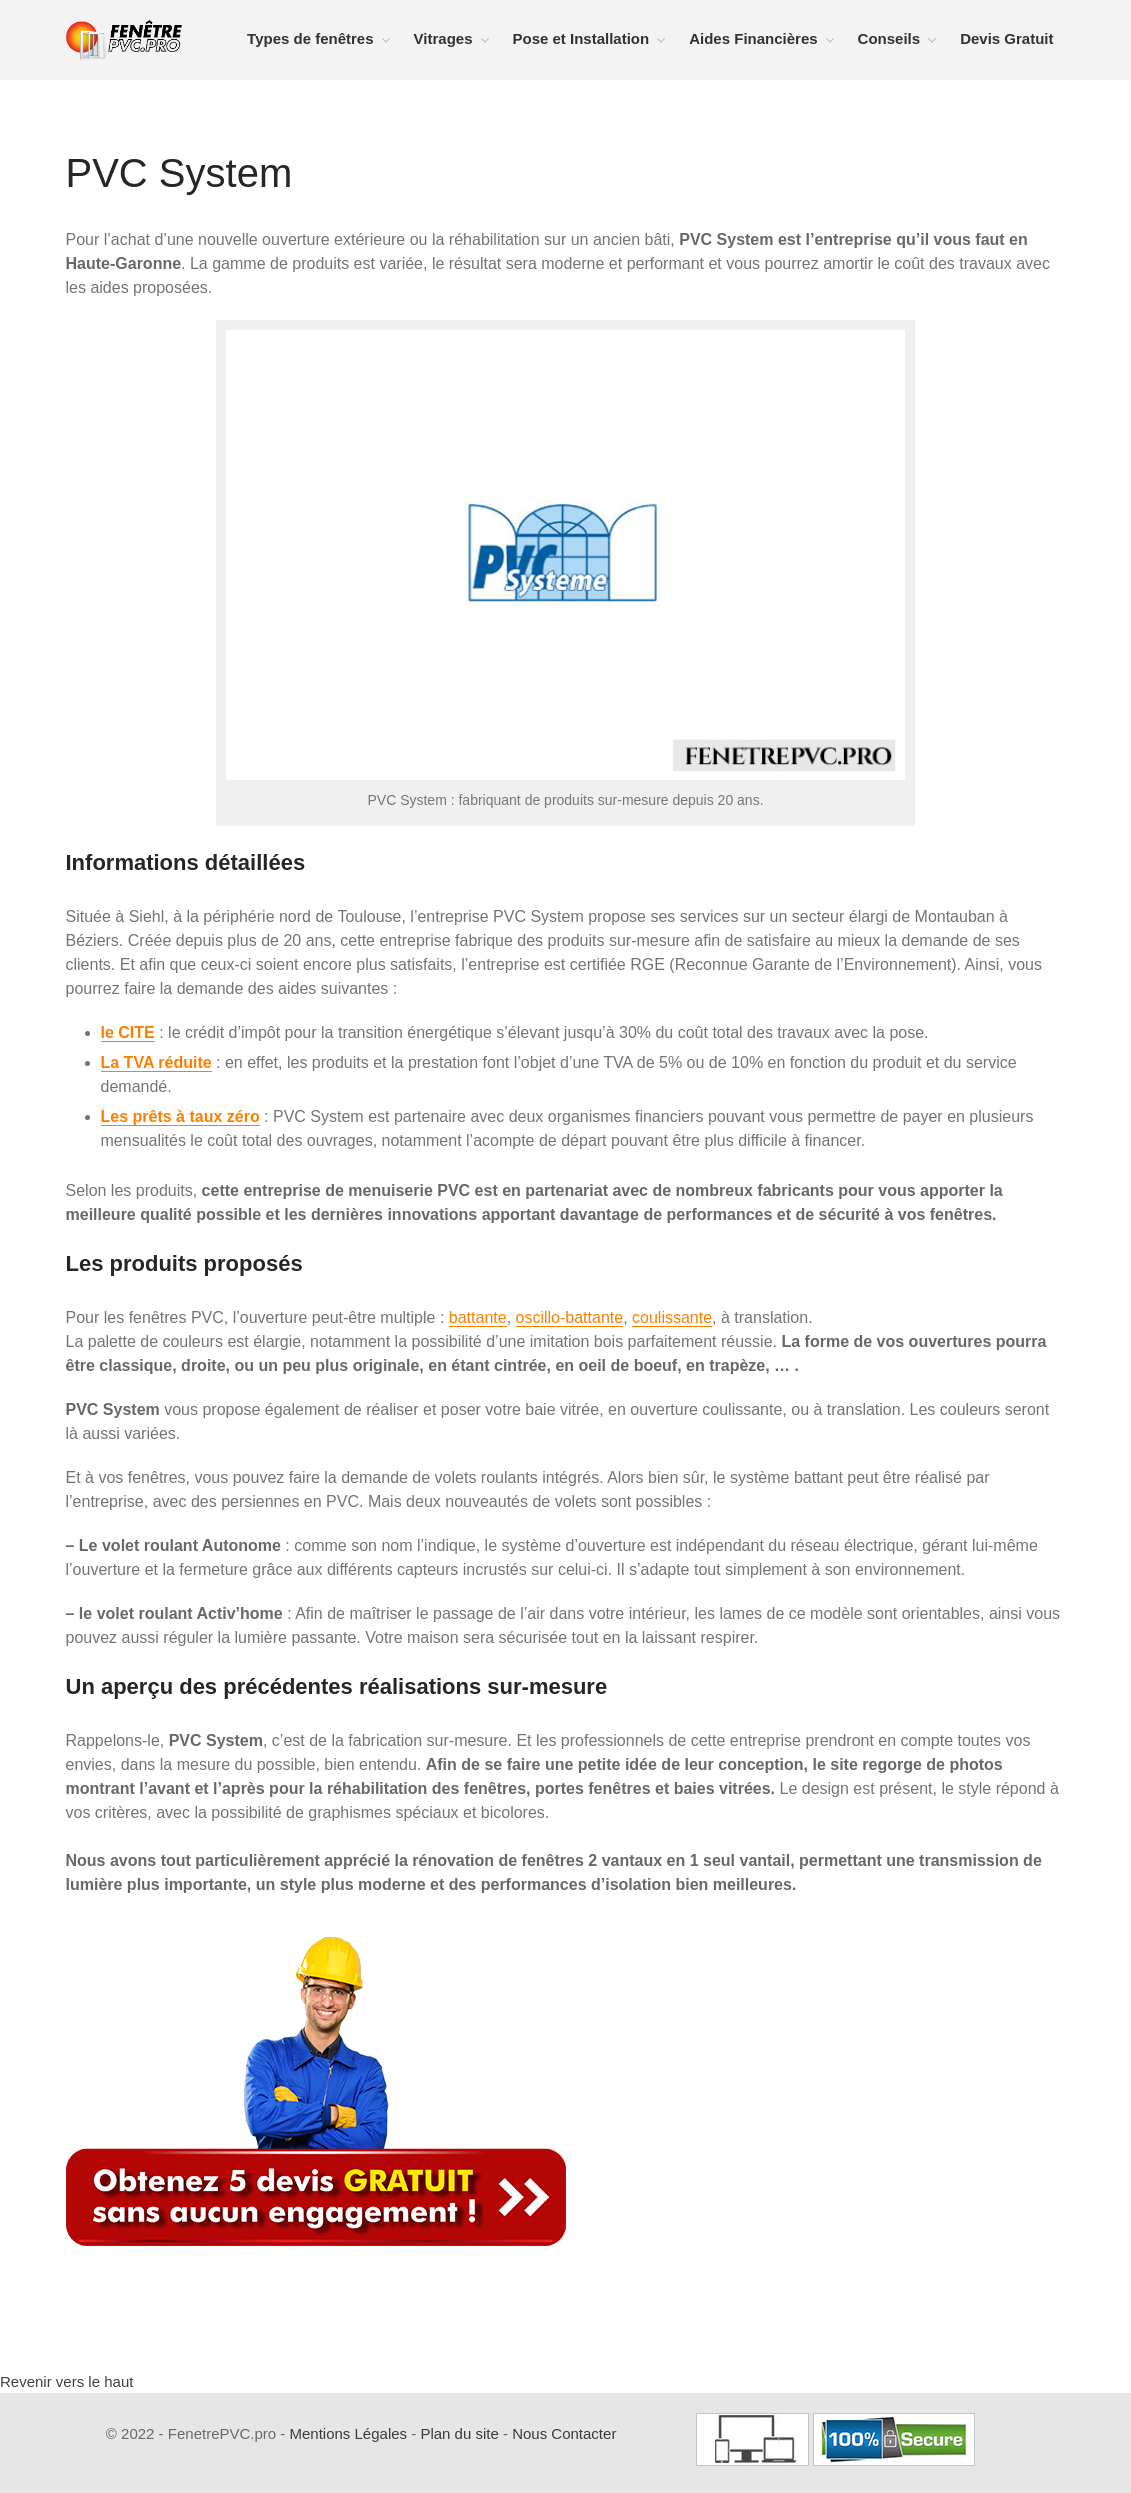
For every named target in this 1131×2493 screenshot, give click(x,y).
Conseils (889, 38)
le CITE (128, 1032)
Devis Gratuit (1006, 38)
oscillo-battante (570, 1317)
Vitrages (443, 38)
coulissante (672, 1317)
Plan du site (459, 2433)
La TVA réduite (156, 1062)
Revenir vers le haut (66, 2381)
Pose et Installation (581, 38)
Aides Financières (753, 38)
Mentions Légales (349, 2433)
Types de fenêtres (310, 38)
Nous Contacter (564, 2433)
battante (478, 1317)
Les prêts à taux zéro (180, 1116)
